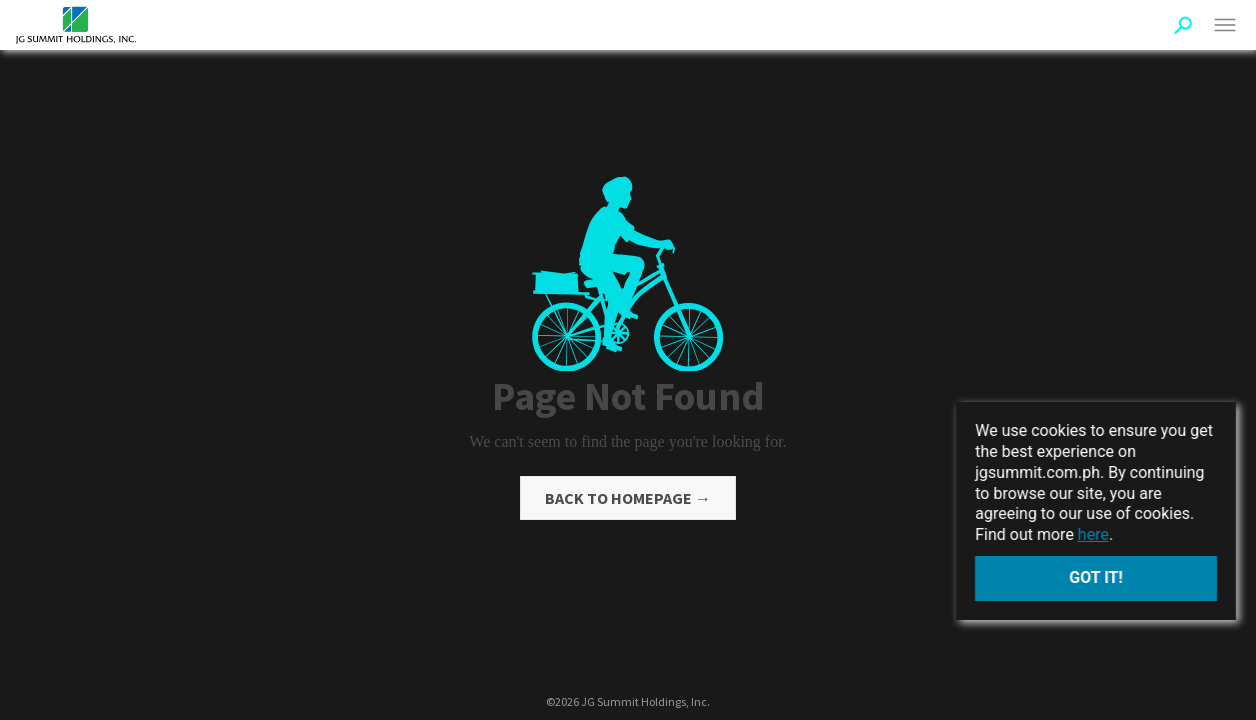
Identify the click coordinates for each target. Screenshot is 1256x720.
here (1093, 534)
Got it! (1096, 577)
